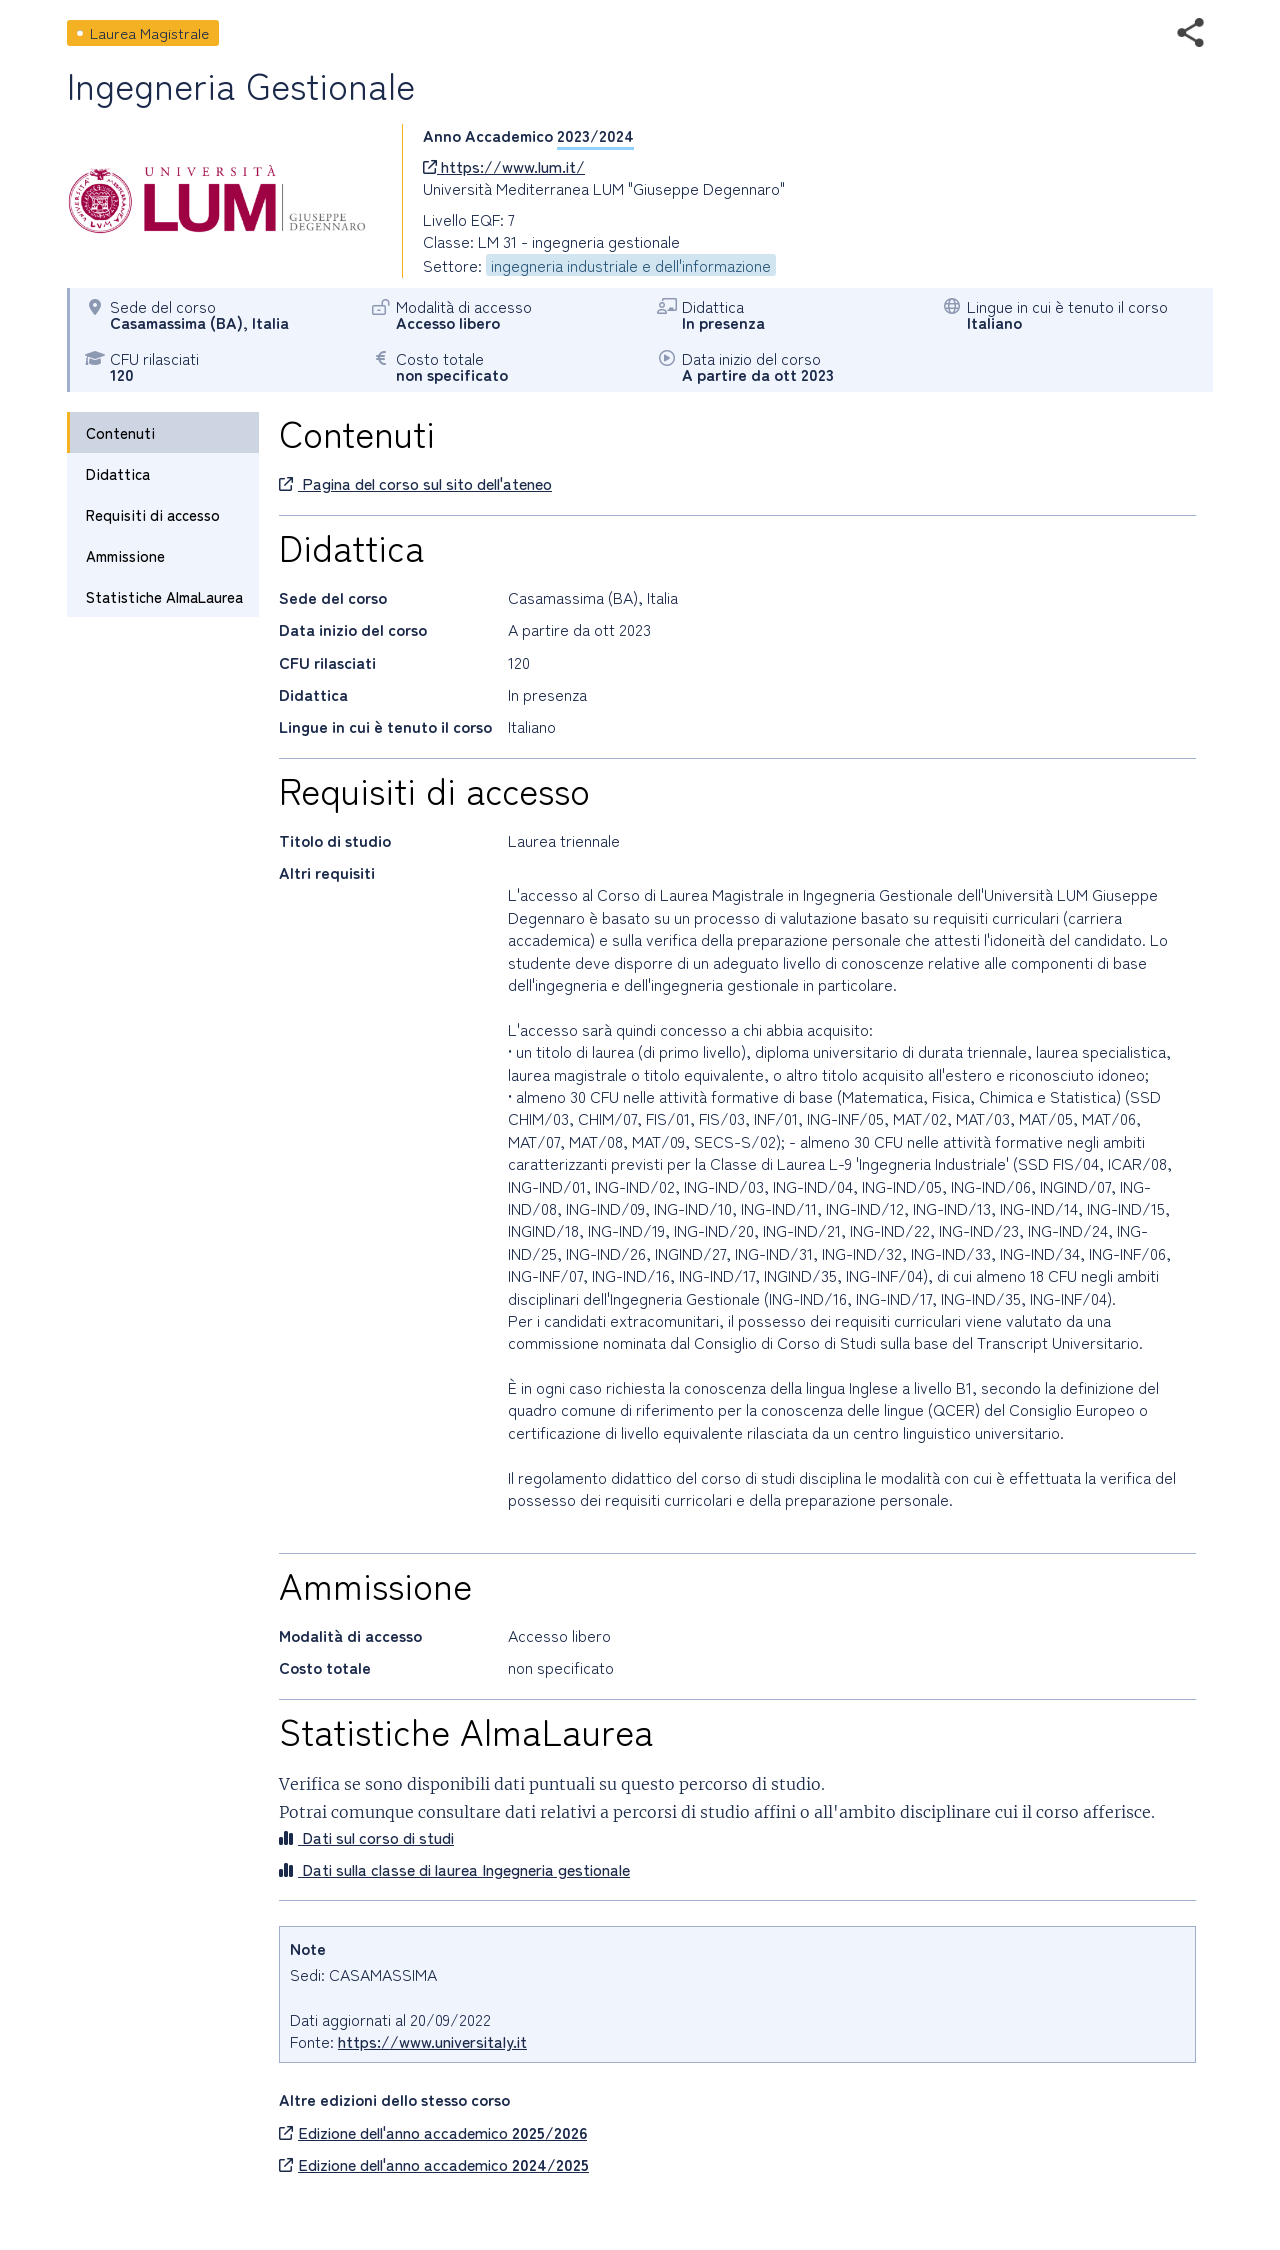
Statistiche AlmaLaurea (164, 596)
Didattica (118, 473)
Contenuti (120, 432)
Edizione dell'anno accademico (433, 2132)
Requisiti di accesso (153, 514)
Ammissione (125, 555)
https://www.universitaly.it (432, 2041)
